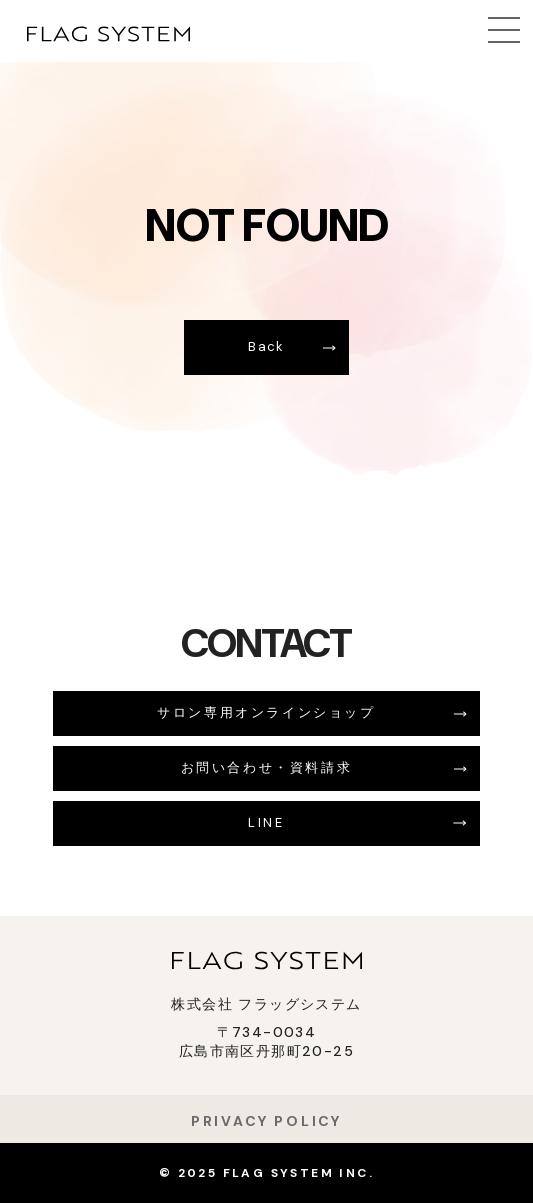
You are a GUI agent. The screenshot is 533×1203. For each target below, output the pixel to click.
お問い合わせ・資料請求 (267, 767)
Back (266, 346)
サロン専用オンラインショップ (266, 712)
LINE (266, 822)
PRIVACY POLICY (266, 1121)
